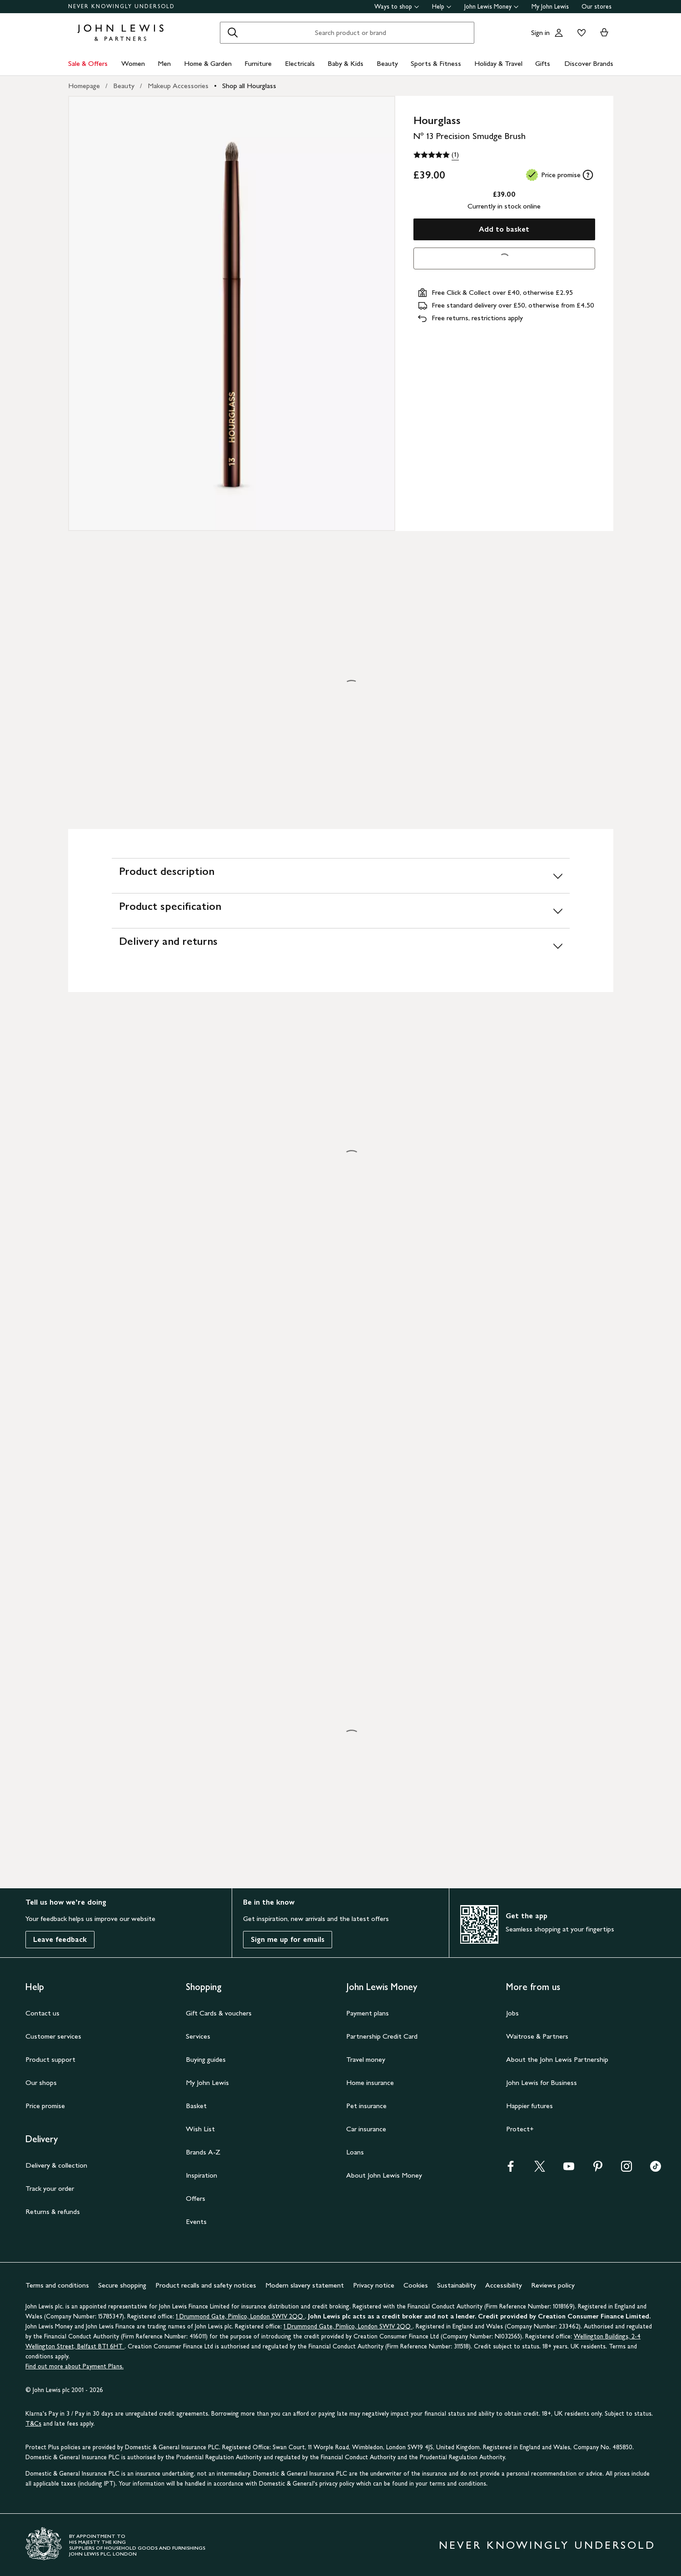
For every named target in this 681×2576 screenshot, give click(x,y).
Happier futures (529, 2105)
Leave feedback (60, 1939)
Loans (355, 2152)
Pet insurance (366, 2105)
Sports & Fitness (436, 63)
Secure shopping (122, 2285)
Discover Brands (588, 63)
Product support (50, 2059)
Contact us (42, 2013)
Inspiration (201, 2175)
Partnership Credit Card (382, 2036)
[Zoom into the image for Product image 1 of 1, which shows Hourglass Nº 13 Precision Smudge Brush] (231, 313)
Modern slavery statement (304, 2285)
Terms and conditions (57, 2285)
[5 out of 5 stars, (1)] (436, 154)
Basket (196, 2105)
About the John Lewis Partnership (557, 2059)
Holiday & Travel (498, 63)
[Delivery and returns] (341, 945)
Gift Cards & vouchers (219, 2013)
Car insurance (366, 2128)
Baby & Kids (345, 63)
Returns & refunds (52, 2211)
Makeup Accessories (178, 85)
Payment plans (367, 2013)
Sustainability (456, 2285)
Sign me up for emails (287, 1939)
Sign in (540, 32)
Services (198, 2036)
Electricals (300, 63)
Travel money (365, 2059)
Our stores (596, 6)
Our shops (41, 2082)
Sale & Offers (88, 63)
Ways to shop (396, 6)
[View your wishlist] (579, 33)
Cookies (415, 2285)
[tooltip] (588, 175)
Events (196, 2221)
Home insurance (370, 2082)
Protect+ (520, 2128)
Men (164, 63)
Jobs (512, 2013)
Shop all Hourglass (249, 85)
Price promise (45, 2105)
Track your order (49, 2188)
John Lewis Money (491, 6)
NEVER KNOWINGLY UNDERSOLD (121, 6)
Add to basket (504, 229)
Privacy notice (373, 2285)
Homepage (84, 85)
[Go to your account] (559, 33)
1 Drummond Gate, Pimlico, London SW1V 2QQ (240, 2316)
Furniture (258, 63)
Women (133, 63)
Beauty (387, 63)
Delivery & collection (56, 2165)
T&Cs (33, 2423)
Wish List (200, 2128)
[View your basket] (604, 33)
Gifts (542, 63)
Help (442, 6)
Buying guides (206, 2059)
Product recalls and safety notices (205, 2285)
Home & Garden (208, 63)
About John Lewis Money (384, 2175)
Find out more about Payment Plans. (74, 2366)
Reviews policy (553, 2285)
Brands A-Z (203, 2152)
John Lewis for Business (541, 2082)
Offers (195, 2198)
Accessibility (503, 2285)
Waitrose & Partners (537, 2036)
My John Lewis (550, 6)
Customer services (53, 2036)
